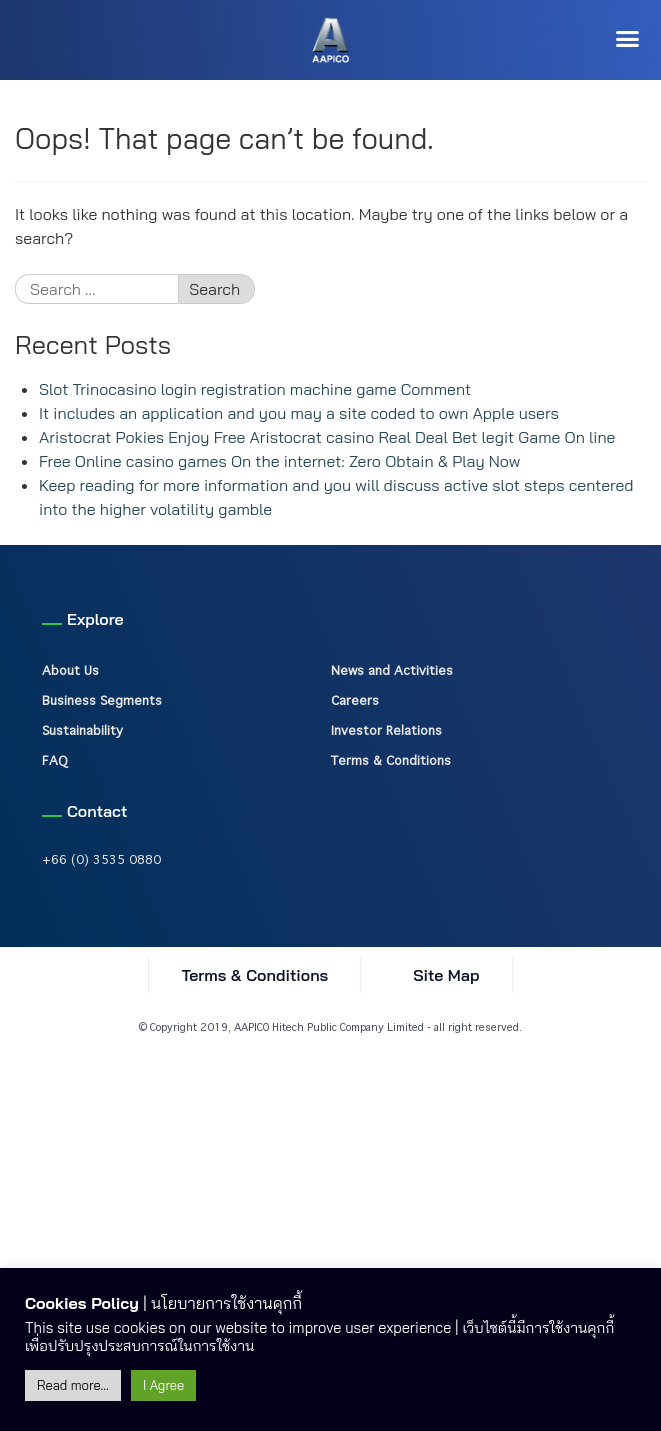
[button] (628, 39)
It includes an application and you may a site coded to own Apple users (299, 413)
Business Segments (102, 700)
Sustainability (82, 730)
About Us (70, 670)
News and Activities (392, 670)
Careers (355, 700)
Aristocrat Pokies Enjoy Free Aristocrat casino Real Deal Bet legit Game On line (327, 437)
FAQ (54, 760)
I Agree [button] (163, 1385)
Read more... (73, 1385)
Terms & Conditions (391, 760)
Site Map (446, 975)
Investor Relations (386, 730)
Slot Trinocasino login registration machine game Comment (255, 389)
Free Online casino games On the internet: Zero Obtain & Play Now (279, 461)
